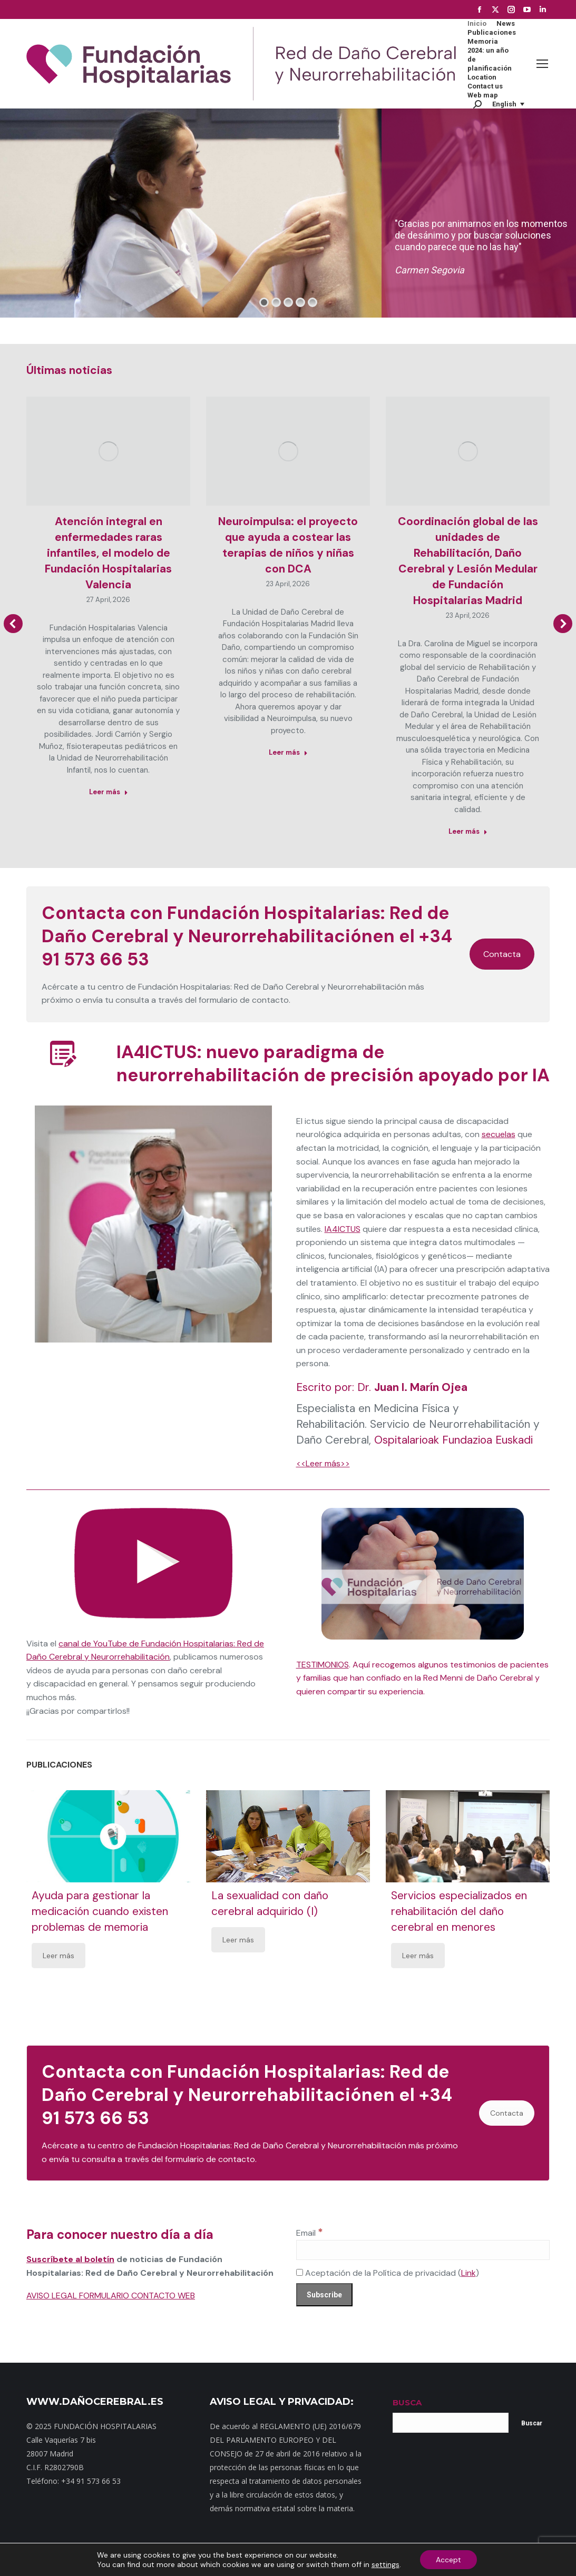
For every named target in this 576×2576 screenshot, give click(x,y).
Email (309, 2232)
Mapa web (146, 2559)
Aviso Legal (385, 2559)
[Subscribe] (324, 2294)
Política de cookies (439, 2559)
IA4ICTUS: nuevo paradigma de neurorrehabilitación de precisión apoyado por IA (333, 1063)
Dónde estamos (230, 2559)
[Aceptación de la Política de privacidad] (299, 2272)
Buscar (531, 2423)
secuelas (498, 1134)
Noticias (273, 2559)
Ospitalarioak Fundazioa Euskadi (453, 1440)
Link (468, 2272)
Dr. (412, 1387)
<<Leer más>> (323, 1463)
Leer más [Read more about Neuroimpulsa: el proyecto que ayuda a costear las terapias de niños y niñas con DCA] (288, 752)
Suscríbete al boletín (70, 2259)
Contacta (502, 954)
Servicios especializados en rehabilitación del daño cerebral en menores (459, 1911)
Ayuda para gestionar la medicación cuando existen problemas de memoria (100, 1911)
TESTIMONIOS (322, 1664)
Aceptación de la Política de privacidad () (387, 2272)
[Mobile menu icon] (542, 63)
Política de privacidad (327, 2559)
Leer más (58, 1955)
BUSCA (407, 2402)
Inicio (115, 2559)
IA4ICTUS (342, 1229)
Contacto (183, 2559)
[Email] (423, 2250)
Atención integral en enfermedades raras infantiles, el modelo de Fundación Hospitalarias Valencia (108, 553)
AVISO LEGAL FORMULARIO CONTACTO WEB (110, 2295)
